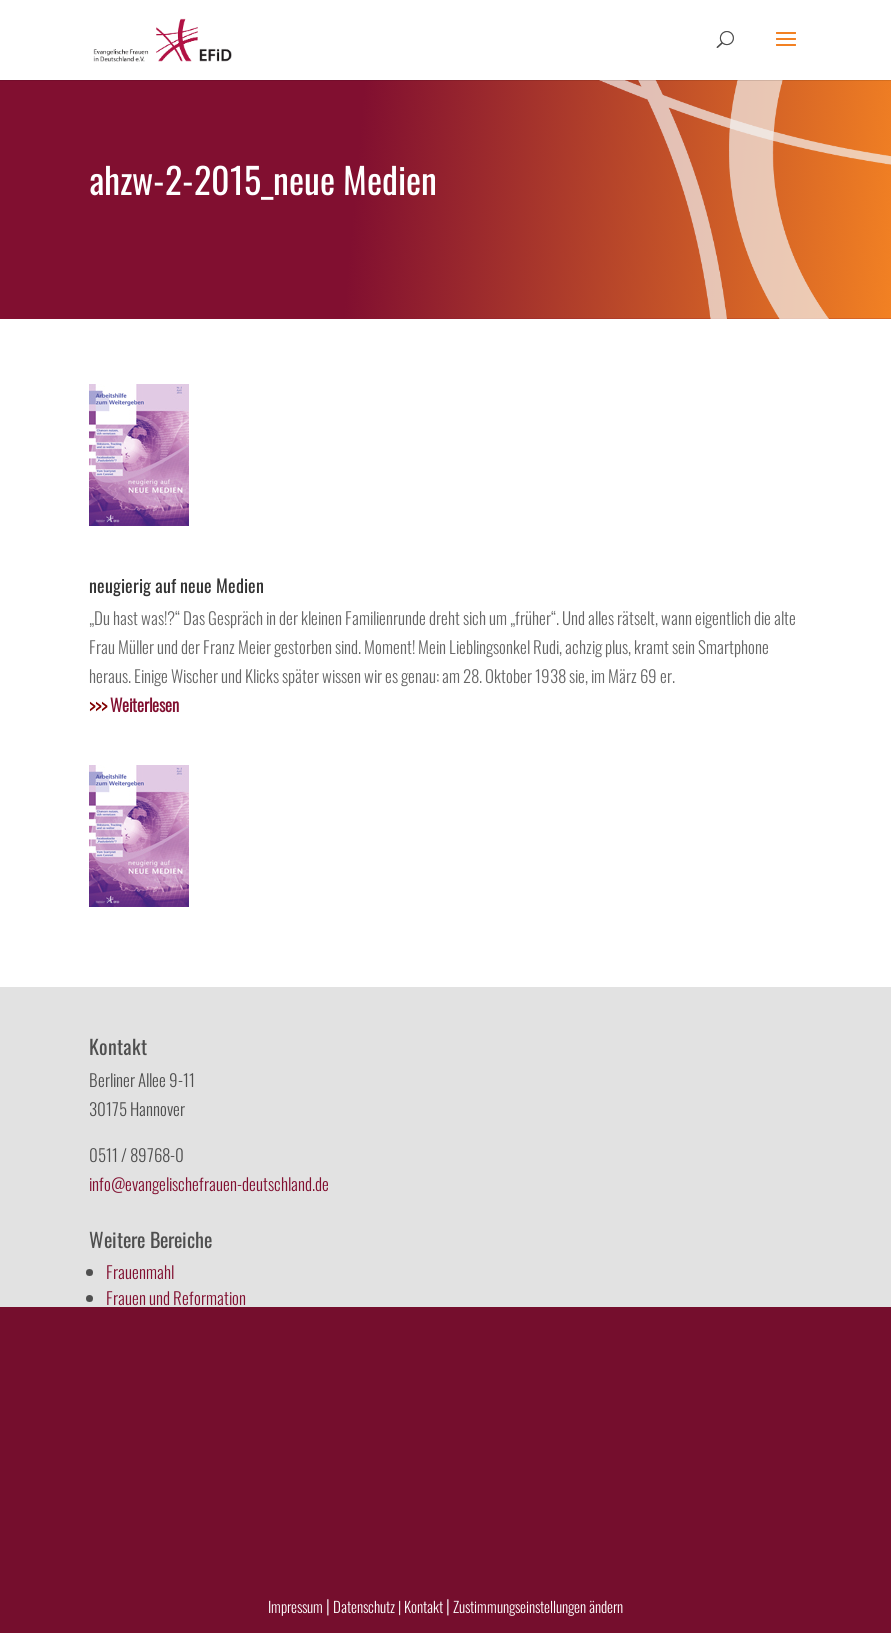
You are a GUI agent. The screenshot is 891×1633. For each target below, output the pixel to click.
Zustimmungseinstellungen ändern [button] (538, 1606)
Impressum (295, 1606)
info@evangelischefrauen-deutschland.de (209, 1183)
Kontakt (425, 1606)
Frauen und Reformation (176, 1297)
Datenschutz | (367, 1606)
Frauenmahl (140, 1271)
